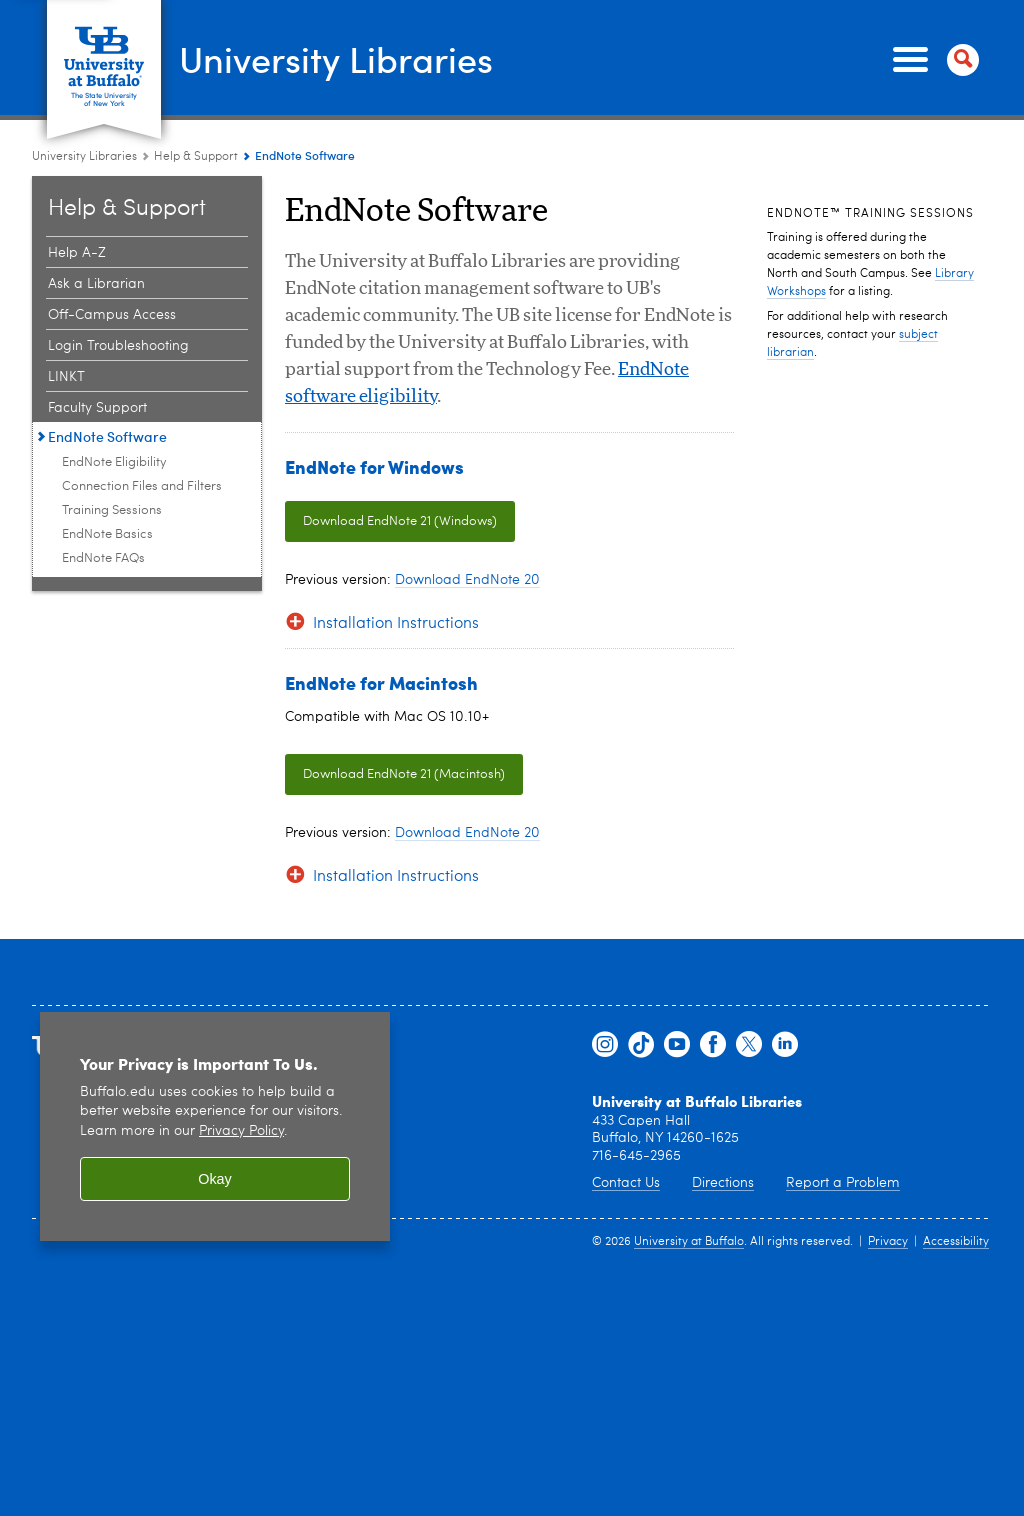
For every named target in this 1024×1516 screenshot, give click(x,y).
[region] (215, 1126)
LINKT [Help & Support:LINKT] (66, 377)
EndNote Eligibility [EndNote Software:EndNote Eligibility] (114, 462)
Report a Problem (843, 1183)
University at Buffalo (689, 1242)
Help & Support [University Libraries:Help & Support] (196, 157)
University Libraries (336, 58)
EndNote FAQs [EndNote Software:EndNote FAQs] (103, 558)
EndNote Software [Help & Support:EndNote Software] (107, 436)
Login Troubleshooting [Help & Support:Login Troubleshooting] (118, 346)
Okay (215, 1179)
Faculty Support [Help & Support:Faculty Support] (97, 408)
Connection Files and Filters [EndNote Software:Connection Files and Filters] (142, 486)
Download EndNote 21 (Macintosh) (404, 774)
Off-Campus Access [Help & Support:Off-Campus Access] (112, 315)
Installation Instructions (396, 624)
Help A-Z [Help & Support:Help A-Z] (77, 253)
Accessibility (956, 1242)
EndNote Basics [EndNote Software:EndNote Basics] (107, 534)
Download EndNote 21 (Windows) (400, 521)
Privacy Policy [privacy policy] (241, 1131)
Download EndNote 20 (467, 580)
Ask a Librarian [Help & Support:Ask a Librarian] (96, 284)
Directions (723, 1183)
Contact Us (626, 1183)
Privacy (888, 1242)
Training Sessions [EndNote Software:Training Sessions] (112, 510)
